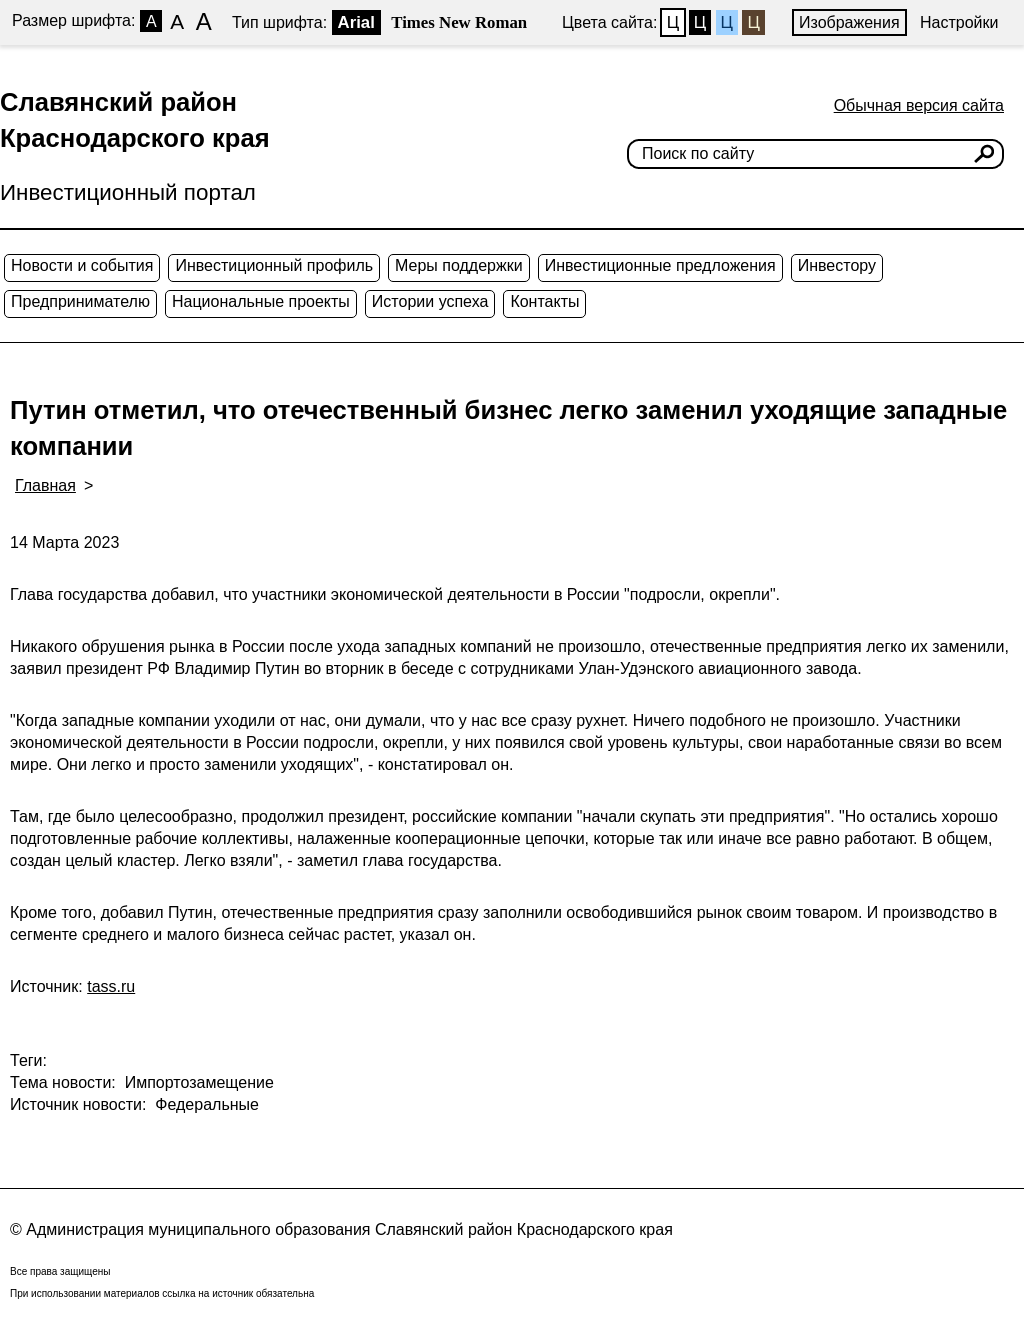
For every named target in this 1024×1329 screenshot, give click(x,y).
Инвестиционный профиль (274, 265)
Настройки (959, 22)
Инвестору (837, 265)
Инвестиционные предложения (660, 265)
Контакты (544, 301)
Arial (356, 22)
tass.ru (111, 986)
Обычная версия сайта (919, 105)
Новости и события (82, 265)
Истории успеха (430, 301)
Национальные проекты (261, 301)
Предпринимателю (80, 301)
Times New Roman (459, 22)
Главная (45, 485)
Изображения (849, 22)
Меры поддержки (459, 265)
